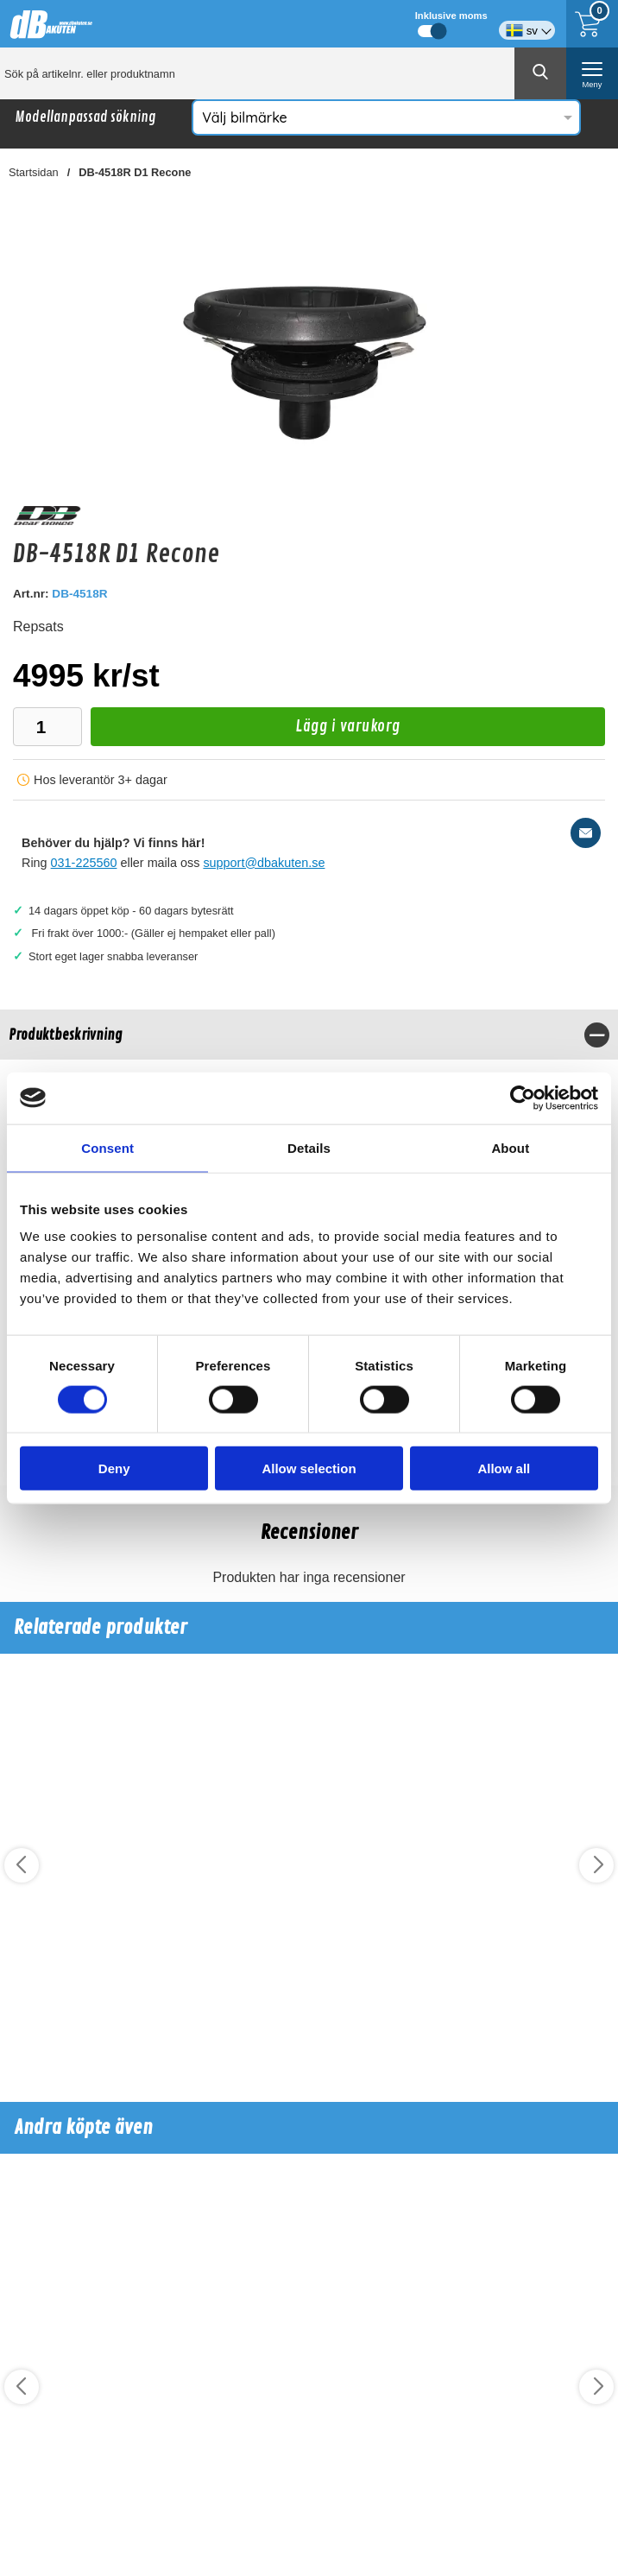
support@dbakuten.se (264, 863)
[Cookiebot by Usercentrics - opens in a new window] (522, 1098)
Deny (114, 1468)
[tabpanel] (309, 1060)
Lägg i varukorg (245, 731)
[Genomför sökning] (540, 73)
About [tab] (510, 1147)
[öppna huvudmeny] (592, 73)
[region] (309, 1035)
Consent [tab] (107, 1147)
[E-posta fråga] (586, 833)
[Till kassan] (592, 23)
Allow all (503, 1468)
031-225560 (84, 863)
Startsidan (34, 172)
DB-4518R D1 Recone (135, 172)
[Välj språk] (527, 23)
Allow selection (309, 1468)
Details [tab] (309, 1147)
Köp (61, 2045)
